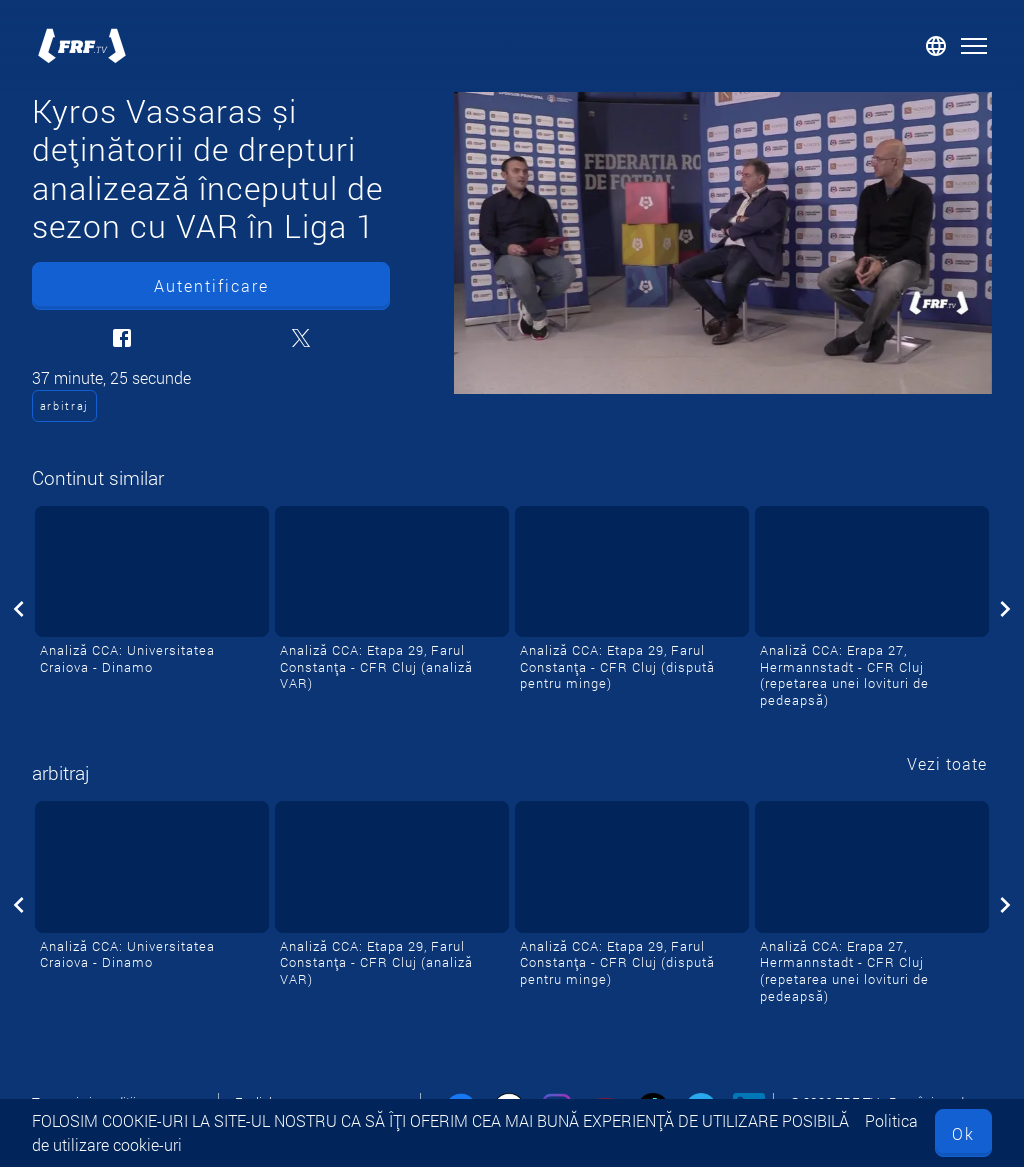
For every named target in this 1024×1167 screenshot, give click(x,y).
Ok (963, 1133)
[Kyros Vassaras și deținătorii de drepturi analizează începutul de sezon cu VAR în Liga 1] (723, 243)
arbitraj (64, 405)
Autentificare (211, 285)
